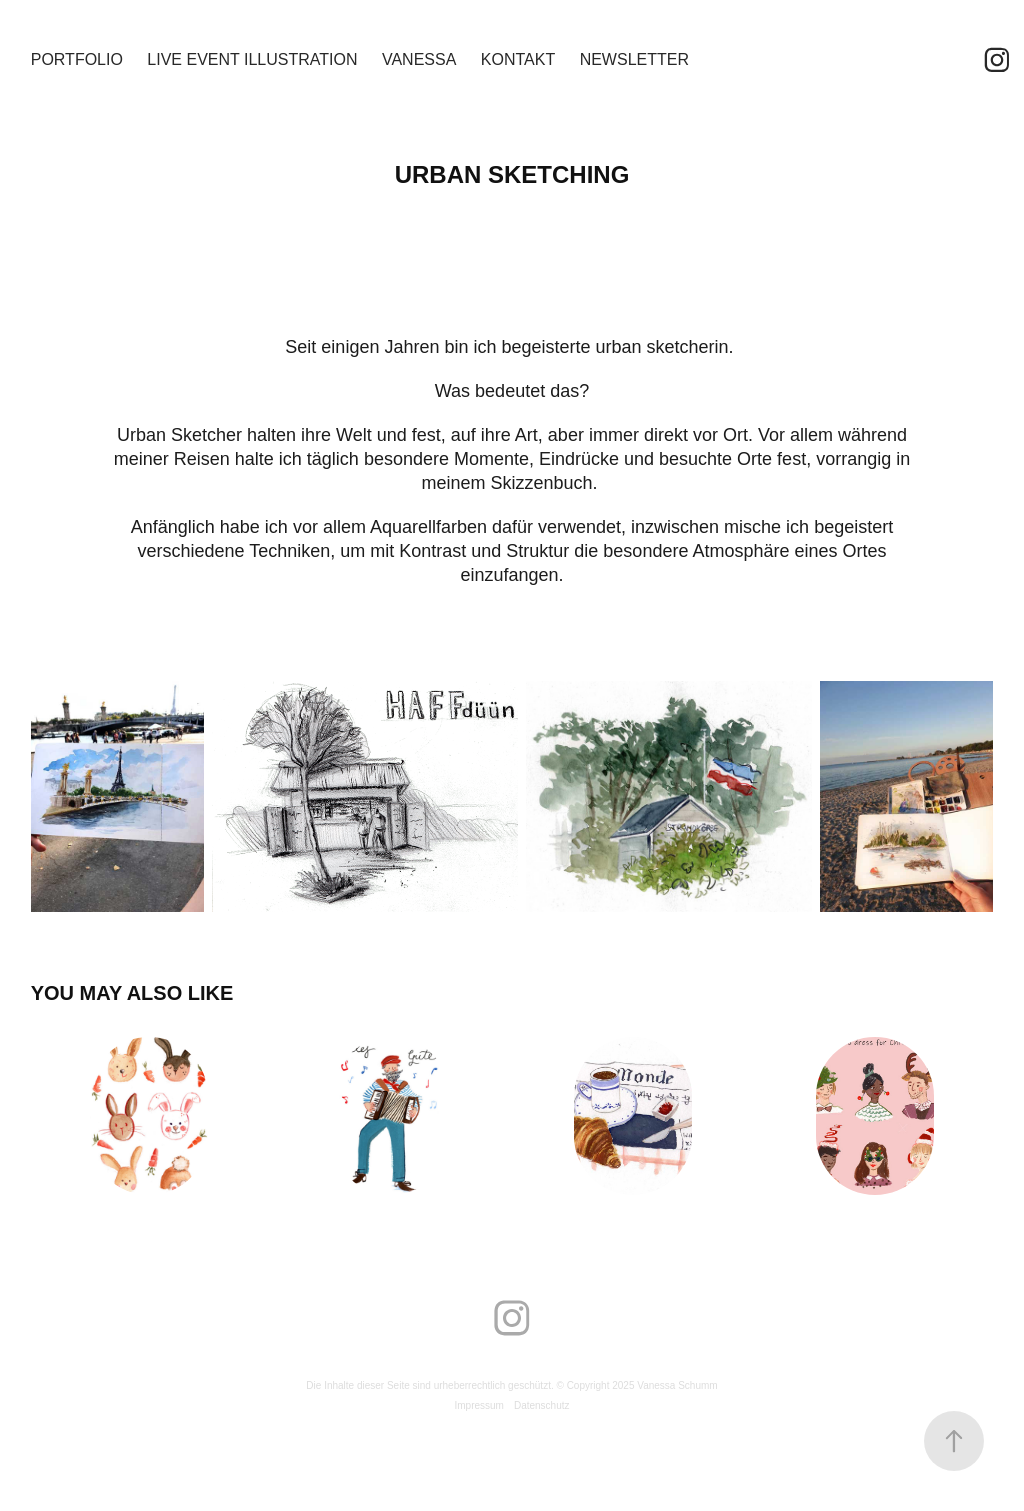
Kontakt (518, 59)
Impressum (478, 1405)
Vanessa (419, 59)
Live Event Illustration (252, 59)
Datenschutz (542, 1405)
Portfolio (77, 59)
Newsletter (634, 59)
